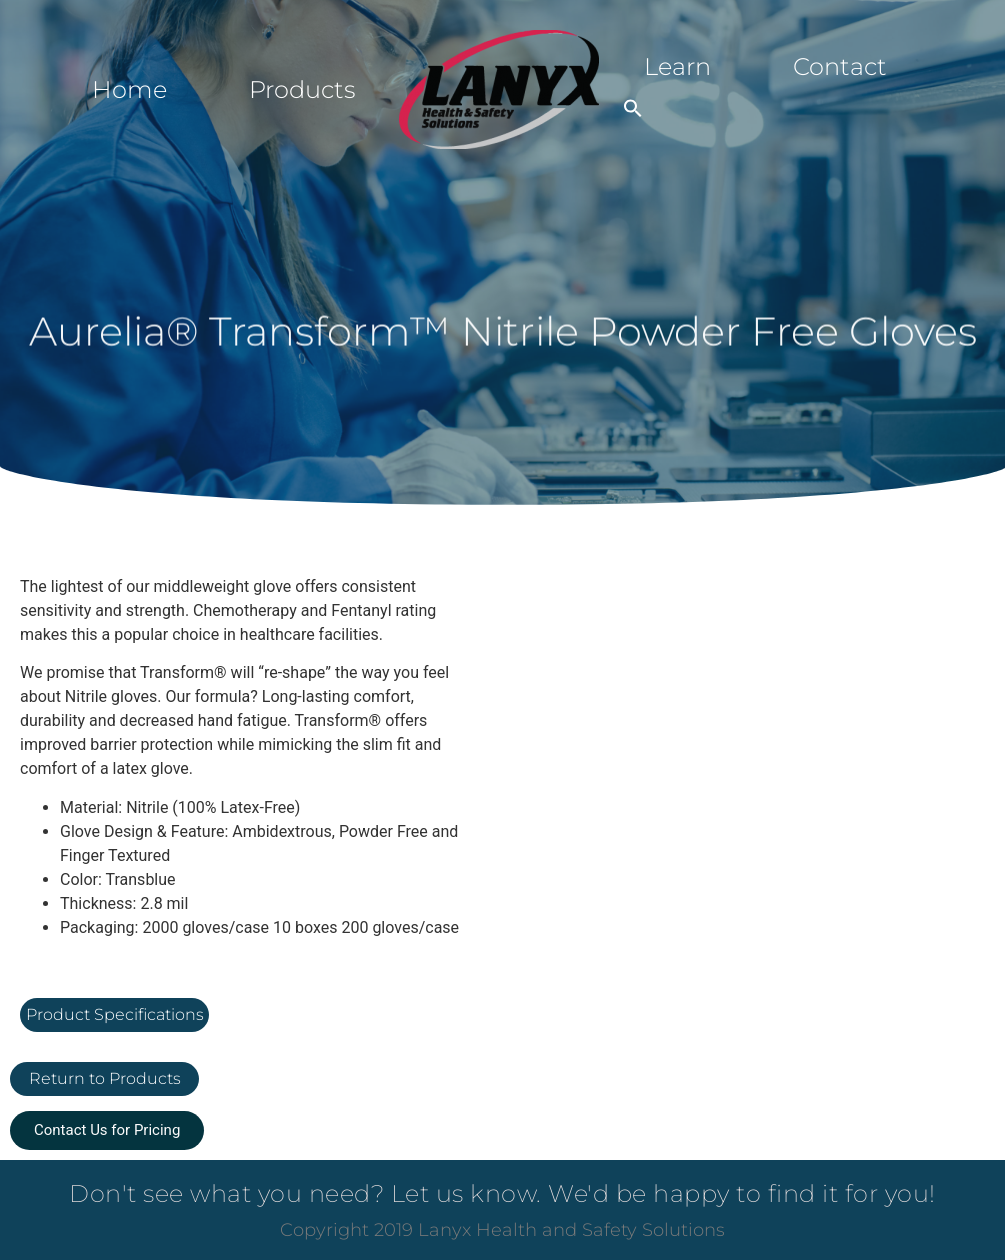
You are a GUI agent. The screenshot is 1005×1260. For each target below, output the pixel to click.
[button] (633, 108)
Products (302, 89)
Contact (840, 66)
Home (129, 89)
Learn (677, 66)
